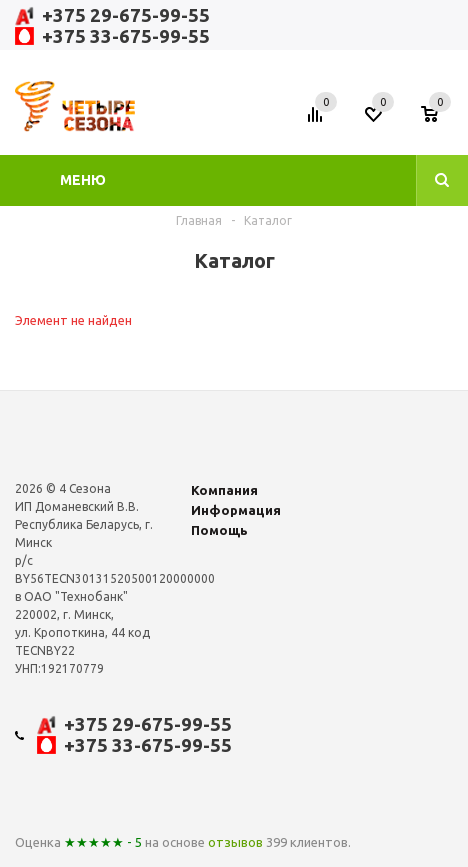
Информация (236, 510)
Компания (224, 490)
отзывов (235, 842)
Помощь (219, 530)
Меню (83, 180)
